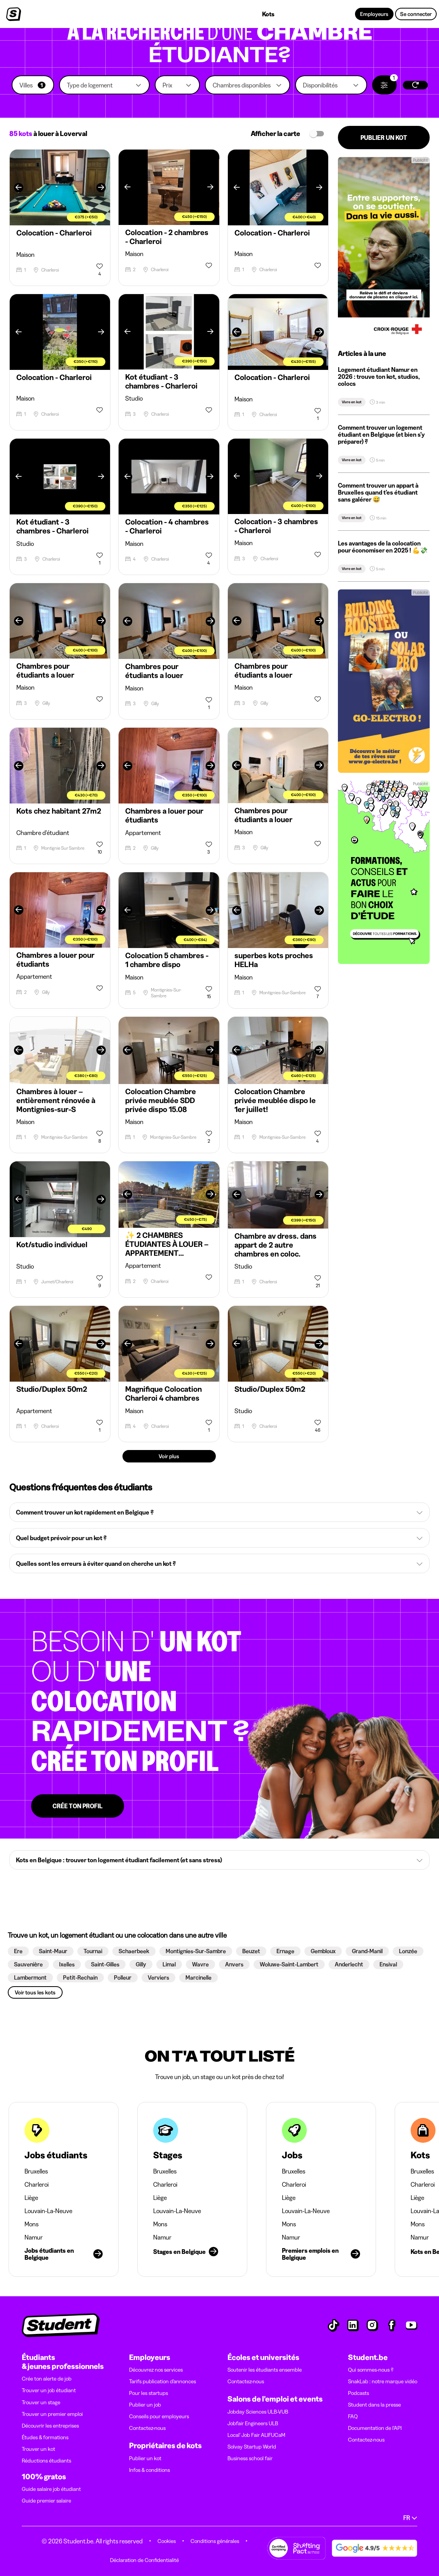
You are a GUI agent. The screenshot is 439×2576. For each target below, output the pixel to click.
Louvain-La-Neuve (48, 2211)
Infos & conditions (149, 2469)
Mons (31, 2224)
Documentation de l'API (375, 2427)
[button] (32, 84)
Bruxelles (36, 2171)
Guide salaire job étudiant (51, 2488)
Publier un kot (145, 2458)
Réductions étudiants (46, 2460)
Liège (31, 2197)
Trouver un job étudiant (49, 2390)
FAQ (353, 2416)
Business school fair (250, 2458)
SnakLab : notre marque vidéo (382, 2381)
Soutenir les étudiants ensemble (264, 2369)
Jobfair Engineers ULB (252, 2423)
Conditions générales (215, 2541)
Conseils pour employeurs (159, 2416)
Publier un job (145, 2404)
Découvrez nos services (156, 2369)
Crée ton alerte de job (47, 2378)
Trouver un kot (38, 2448)
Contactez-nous (147, 2427)
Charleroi (36, 2184)
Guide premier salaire (46, 2500)
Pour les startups (148, 2393)
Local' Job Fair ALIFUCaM (256, 2434)
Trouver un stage (41, 2402)
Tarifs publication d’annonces (162, 2381)
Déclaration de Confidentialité (144, 2560)
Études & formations (45, 2437)
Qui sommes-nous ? (371, 2369)
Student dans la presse (374, 2404)
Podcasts (358, 2393)
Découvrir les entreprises (50, 2425)
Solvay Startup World (251, 2446)
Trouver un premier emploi (52, 2413)
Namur (33, 2237)
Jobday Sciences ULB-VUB (257, 2411)
